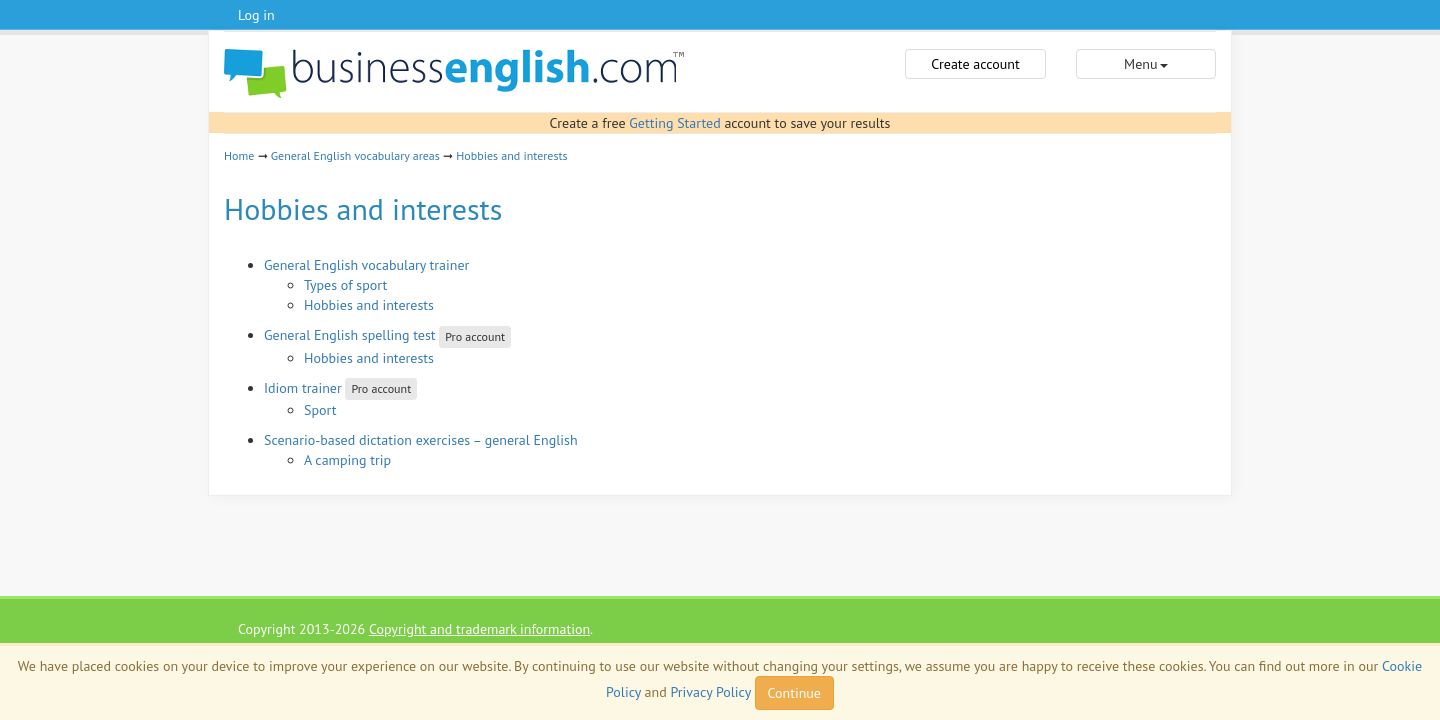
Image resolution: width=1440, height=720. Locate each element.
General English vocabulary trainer (366, 265)
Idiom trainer (303, 388)
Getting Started (674, 123)
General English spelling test (350, 335)
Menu (1145, 64)
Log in (256, 15)
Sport (320, 410)
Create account (975, 64)
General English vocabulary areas (355, 155)
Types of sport (345, 285)
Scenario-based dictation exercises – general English (421, 440)
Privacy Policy (710, 692)
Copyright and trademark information (479, 629)
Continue (794, 693)
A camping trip (347, 460)
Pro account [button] (475, 336)
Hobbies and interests (511, 155)
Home (239, 155)
